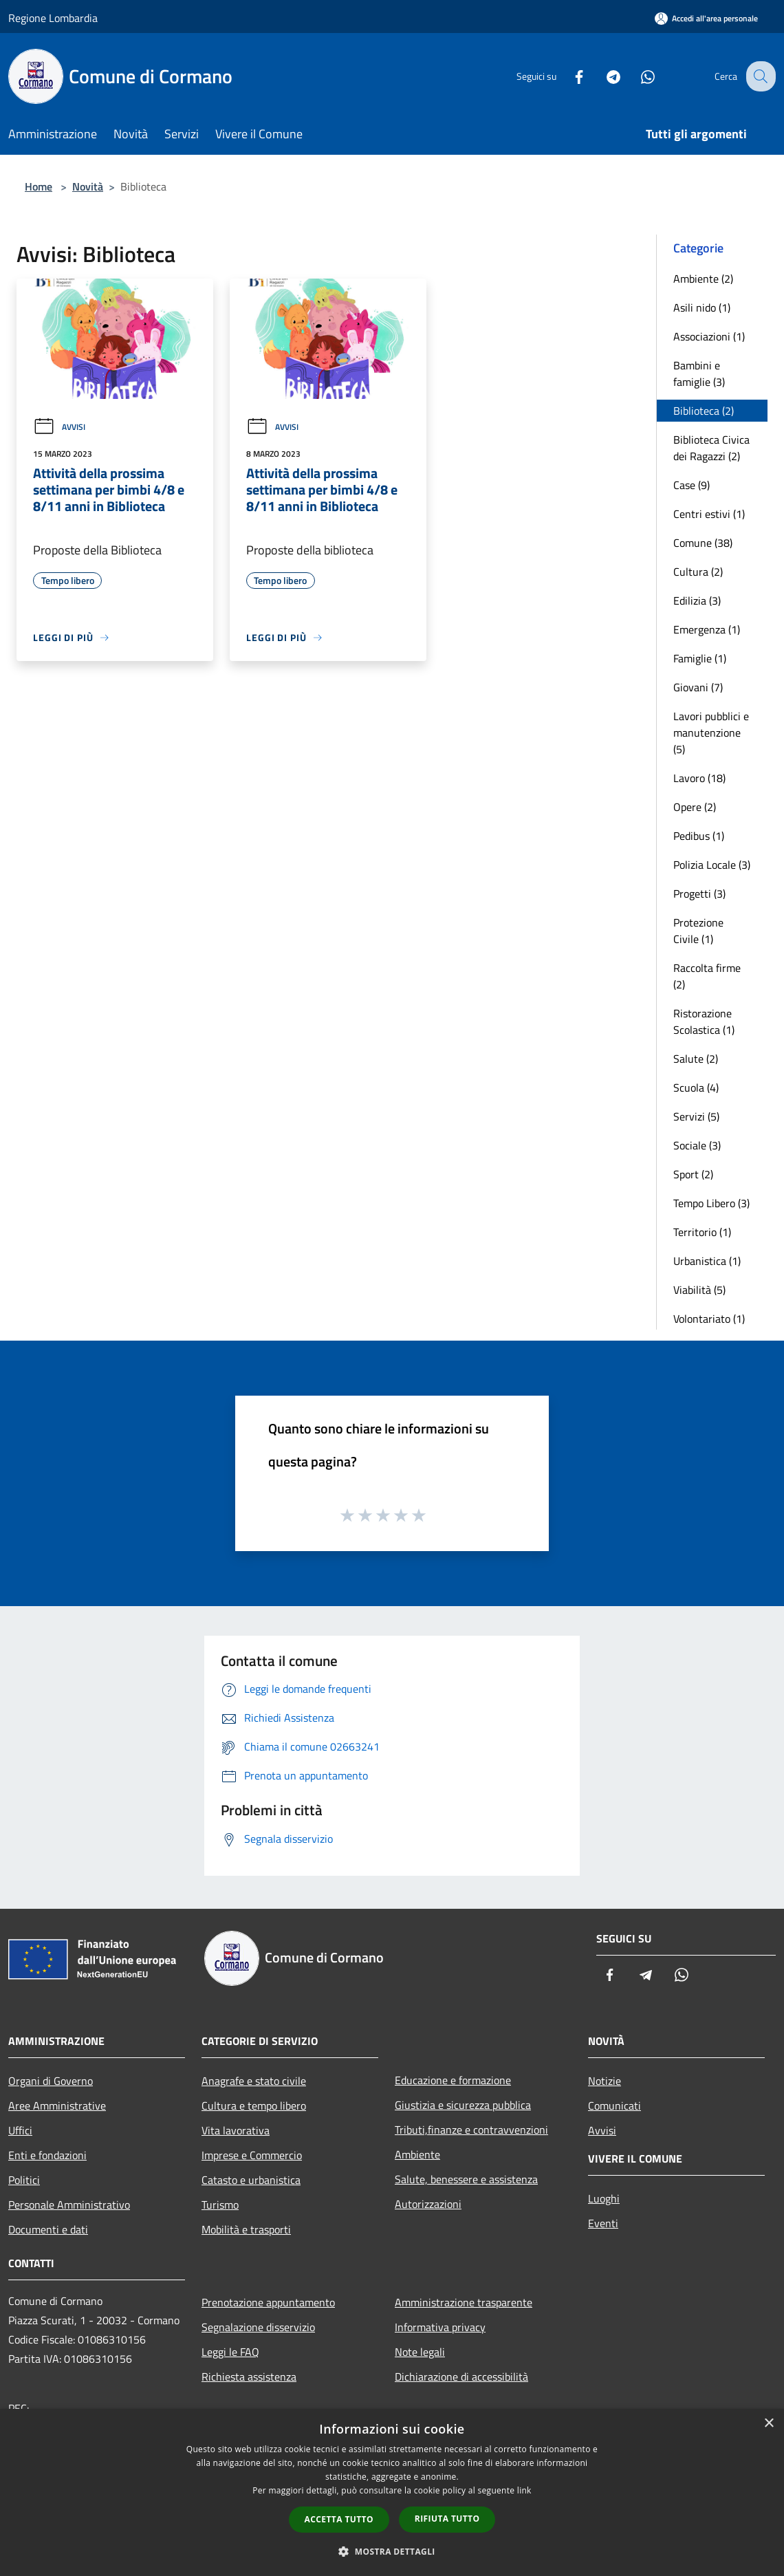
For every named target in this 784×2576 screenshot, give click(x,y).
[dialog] (392, 2492)
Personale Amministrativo (69, 2204)
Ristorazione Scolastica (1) (703, 1021)
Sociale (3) (697, 1145)
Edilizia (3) (697, 600)
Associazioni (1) (709, 336)
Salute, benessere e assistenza (466, 2179)
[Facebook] (568, 76)
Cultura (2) (698, 571)
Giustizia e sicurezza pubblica (463, 2105)
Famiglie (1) (699, 658)
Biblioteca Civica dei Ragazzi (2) (711, 447)
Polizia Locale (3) (711, 864)
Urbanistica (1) (707, 1261)
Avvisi (59, 426)
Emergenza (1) (706, 629)
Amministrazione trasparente (463, 2302)
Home (38, 186)
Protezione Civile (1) (698, 930)
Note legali (420, 2352)
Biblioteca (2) (703, 410)
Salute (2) (695, 1058)
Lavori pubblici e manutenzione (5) (711, 732)
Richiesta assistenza (249, 2376)
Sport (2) (693, 1174)
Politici (24, 2180)
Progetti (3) (699, 893)
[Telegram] (602, 76)
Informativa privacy (440, 2327)
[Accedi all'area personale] (706, 18)
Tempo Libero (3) (711, 1203)
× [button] (768, 2423)
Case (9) (691, 485)
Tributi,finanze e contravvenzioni (471, 2129)
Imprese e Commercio (252, 2155)
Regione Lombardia (53, 18)
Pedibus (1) (698, 835)
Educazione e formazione (453, 2080)
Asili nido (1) (701, 307)
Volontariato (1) (709, 1318)
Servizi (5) (696, 1116)
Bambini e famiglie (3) (699, 373)
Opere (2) (694, 807)
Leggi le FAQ (230, 2352)
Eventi (603, 2223)
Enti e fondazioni (47, 2155)
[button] (392, 2551)
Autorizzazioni (428, 2204)
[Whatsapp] (637, 76)
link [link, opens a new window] (524, 2490)
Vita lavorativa (236, 2130)
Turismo (220, 2204)
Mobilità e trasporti (246, 2229)
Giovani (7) (698, 687)
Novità (87, 186)
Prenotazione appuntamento (268, 2302)
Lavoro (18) (699, 778)
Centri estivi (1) (709, 514)
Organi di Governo (50, 2080)
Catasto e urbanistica (251, 2180)
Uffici (20, 2130)
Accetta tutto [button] (339, 2519)
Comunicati (614, 2105)
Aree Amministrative (57, 2105)
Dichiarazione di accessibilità (461, 2376)
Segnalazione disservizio (258, 2327)
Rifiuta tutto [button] (447, 2518)
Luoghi (604, 2198)
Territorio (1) (702, 1232)
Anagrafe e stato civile (254, 2080)
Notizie (604, 2080)
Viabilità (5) (699, 1289)
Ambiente (417, 2154)
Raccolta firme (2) (707, 976)
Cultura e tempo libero (254, 2105)
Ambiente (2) (703, 278)
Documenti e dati (48, 2229)
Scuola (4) (696, 1087)
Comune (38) (702, 542)
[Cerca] (759, 76)
